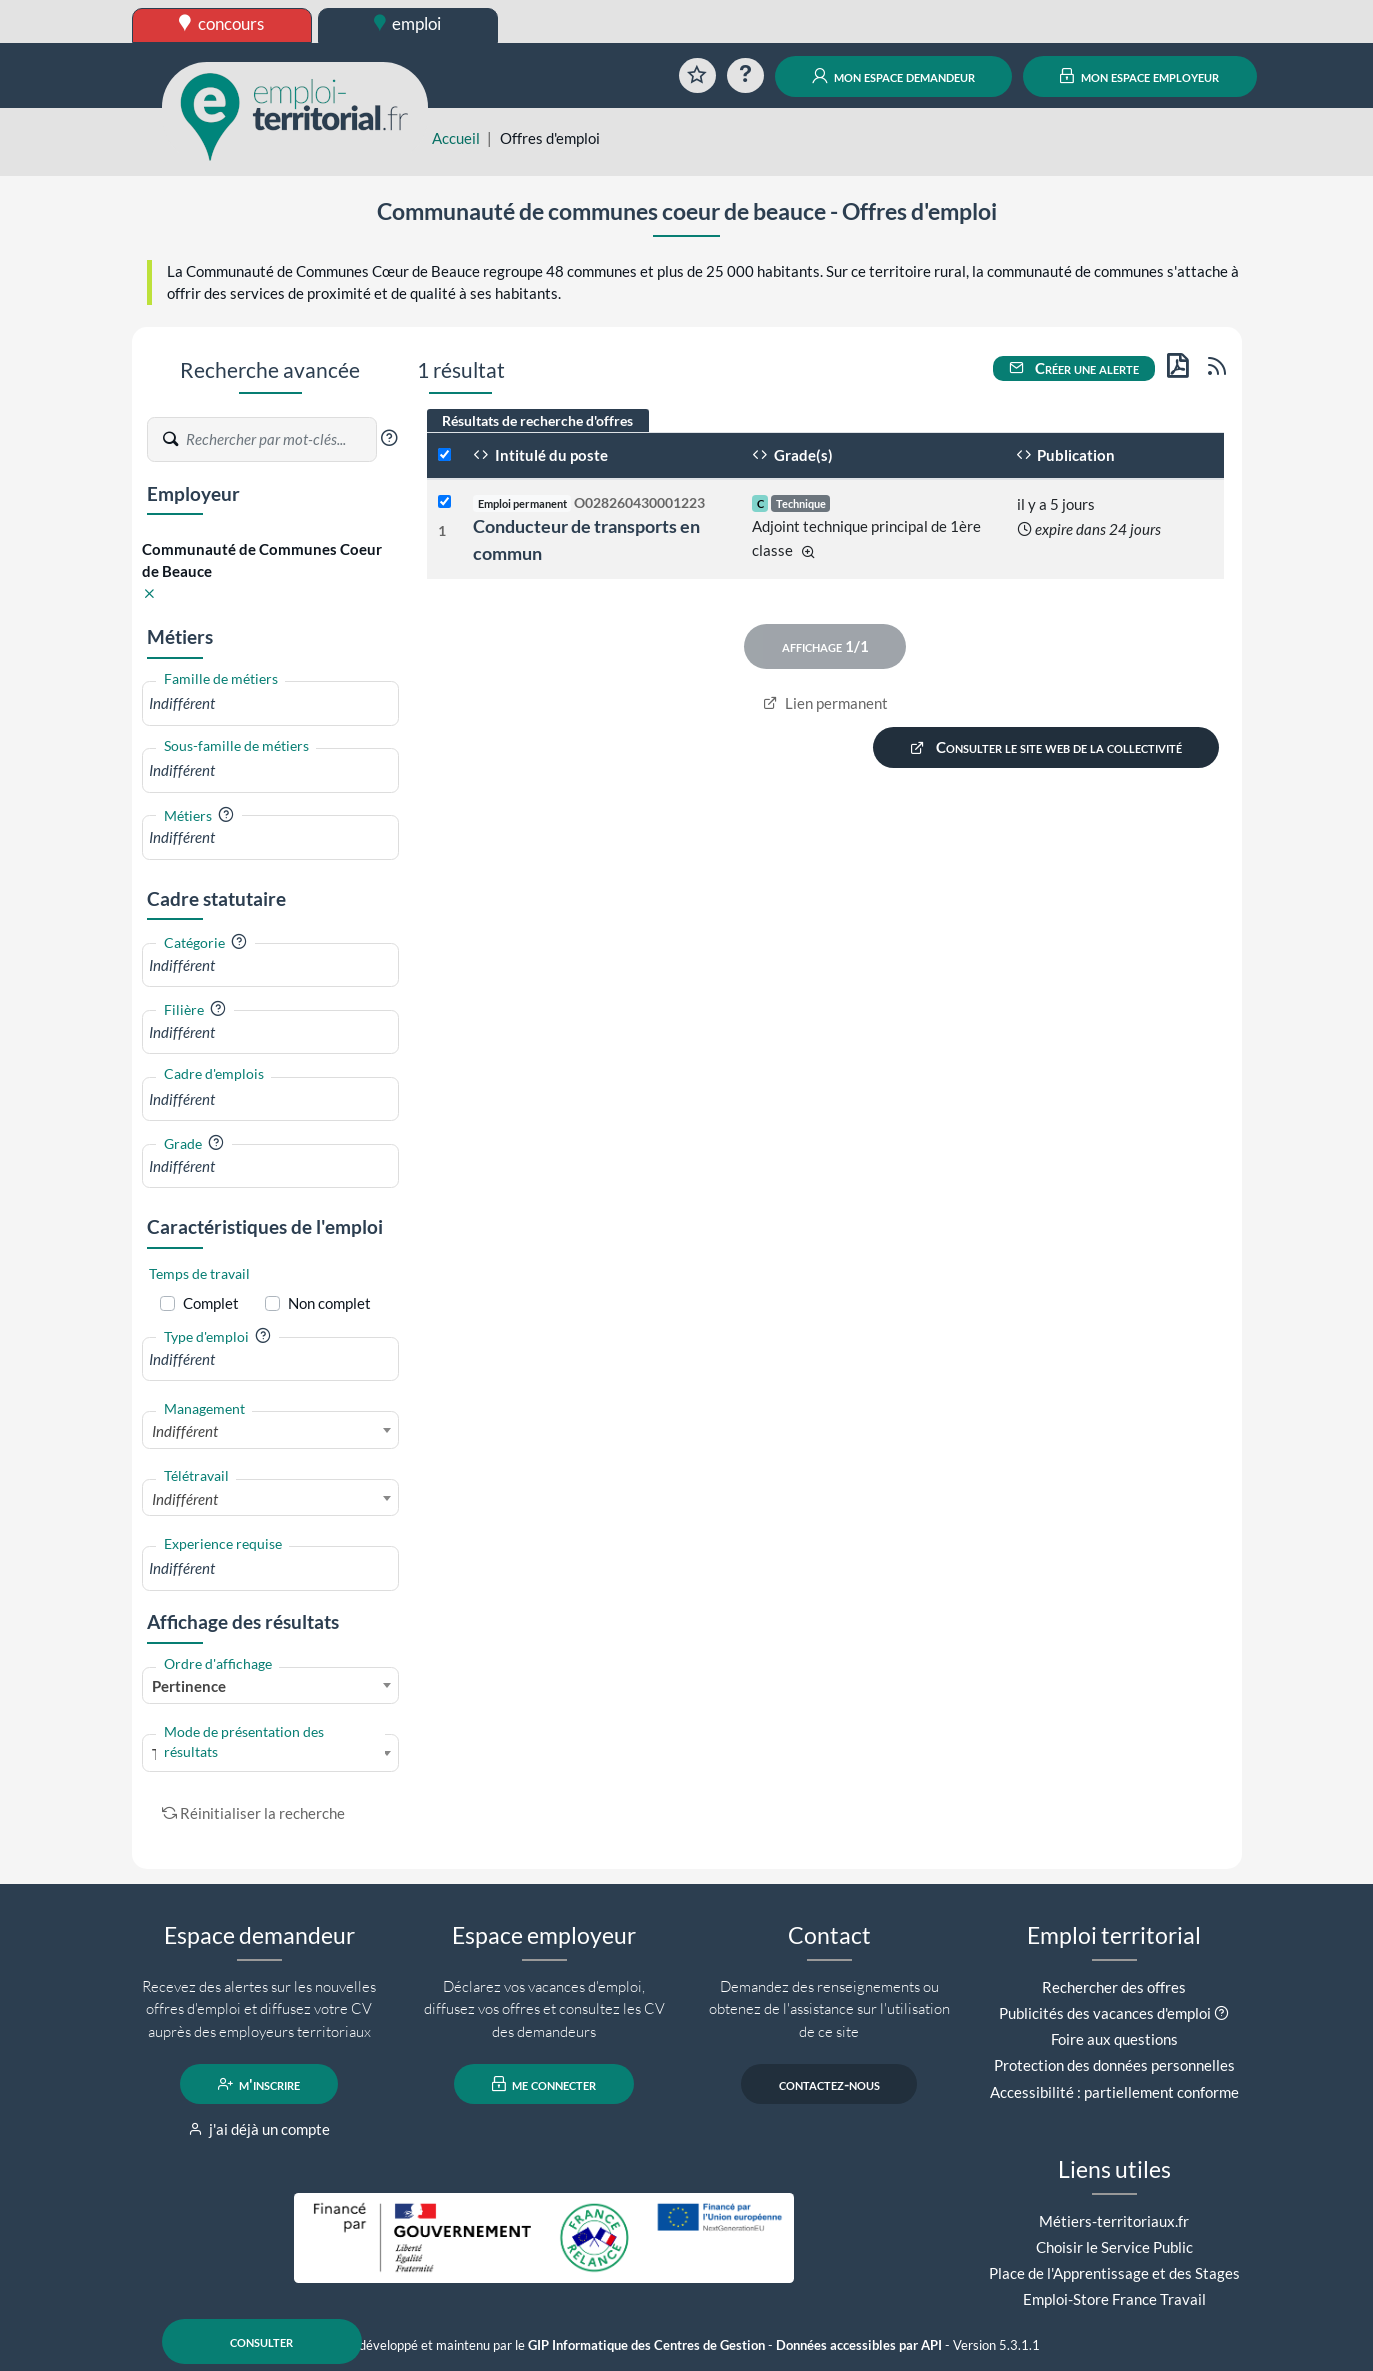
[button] (389, 438)
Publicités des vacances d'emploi (1105, 2013)
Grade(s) (792, 455)
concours (221, 23)
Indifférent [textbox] (185, 1431)
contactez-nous (829, 2084)
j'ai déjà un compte (259, 2129)
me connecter (544, 2084)
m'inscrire (259, 2084)
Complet (211, 1303)
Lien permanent (825, 703)
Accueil (456, 138)
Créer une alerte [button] (1074, 368)
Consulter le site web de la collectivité (1046, 748)
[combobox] (271, 703)
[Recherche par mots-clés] (280, 440)
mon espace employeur (1139, 76)
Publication (1066, 455)
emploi (408, 23)
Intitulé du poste (540, 455)
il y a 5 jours (1056, 504)
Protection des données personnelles (1114, 2065)
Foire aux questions (1114, 2039)
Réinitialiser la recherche (254, 1813)
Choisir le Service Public (1114, 2247)
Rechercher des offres (1114, 1987)
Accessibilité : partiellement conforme (1114, 2092)
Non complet (329, 1303)
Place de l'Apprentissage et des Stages (1114, 2273)
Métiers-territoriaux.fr (1114, 2221)
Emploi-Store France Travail (1114, 2299)
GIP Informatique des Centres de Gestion (646, 2345)
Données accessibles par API (859, 2345)
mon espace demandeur (893, 76)
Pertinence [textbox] (189, 1686)
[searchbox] (271, 703)
